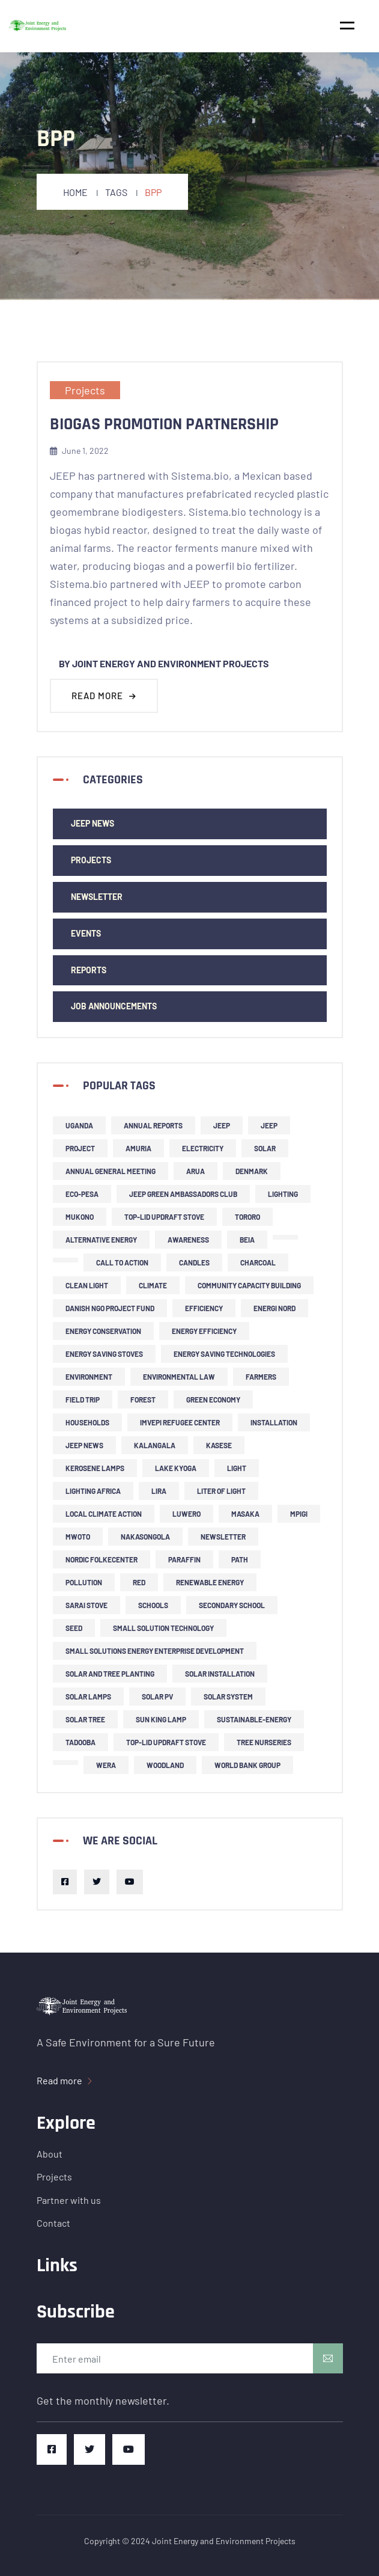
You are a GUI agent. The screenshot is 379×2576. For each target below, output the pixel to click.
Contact (53, 2223)
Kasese (219, 1445)
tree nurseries (264, 1742)
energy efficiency (204, 1331)
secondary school (232, 1605)
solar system (228, 1696)
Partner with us (69, 2200)
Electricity (202, 1148)
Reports (88, 970)
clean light (86, 1285)
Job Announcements (114, 1006)
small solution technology (163, 1628)
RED (139, 1582)
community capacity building (249, 1285)
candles (194, 1262)
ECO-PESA (82, 1194)
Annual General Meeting (110, 1171)
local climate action (103, 1514)
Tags (116, 192)
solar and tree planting (109, 1673)
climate (153, 1285)
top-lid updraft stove (164, 1217)
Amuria (138, 1148)
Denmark (251, 1171)
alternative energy (101, 1239)
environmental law (179, 1376)
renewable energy (210, 1582)
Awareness (188, 1239)
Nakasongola (145, 1536)
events (86, 933)
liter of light (221, 1491)
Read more (103, 695)
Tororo (247, 1217)
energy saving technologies (224, 1354)
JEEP (221, 1125)
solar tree (85, 1719)
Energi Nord (274, 1308)
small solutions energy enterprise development (154, 1651)
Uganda (79, 1125)
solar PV (157, 1696)
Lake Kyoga (175, 1468)
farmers (261, 1376)
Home (75, 192)
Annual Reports (153, 1125)
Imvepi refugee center (180, 1422)
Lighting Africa (93, 1491)
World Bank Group (247, 1765)
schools (153, 1605)
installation (273, 1422)
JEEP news (92, 823)
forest (143, 1399)
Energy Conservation (103, 1331)
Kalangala (154, 1445)
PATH (239, 1559)
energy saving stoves (104, 1354)
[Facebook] (65, 1882)
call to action (122, 1262)
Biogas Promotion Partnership (164, 424)
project (80, 1148)
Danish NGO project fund (109, 1308)
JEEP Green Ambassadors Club (183, 1194)
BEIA (247, 1239)
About (49, 2153)
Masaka (245, 1514)
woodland (165, 1765)
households (87, 1422)
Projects (85, 390)
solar (265, 1148)
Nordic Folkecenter (101, 1559)
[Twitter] (96, 1882)
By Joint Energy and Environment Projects (164, 663)
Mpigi (299, 1514)
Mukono (79, 1217)
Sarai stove (86, 1605)
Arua (195, 1171)
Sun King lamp (161, 1719)
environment (88, 1376)
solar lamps (88, 1696)
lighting (283, 1194)
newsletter (97, 897)
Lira (158, 1491)
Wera (106, 1765)
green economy (213, 1399)
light (236, 1468)
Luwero (186, 1514)
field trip (82, 1399)
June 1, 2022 (79, 450)
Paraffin (184, 1559)
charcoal (258, 1262)
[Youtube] (130, 1882)
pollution (83, 1582)
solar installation (220, 1673)
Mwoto (77, 1536)
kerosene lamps (94, 1468)
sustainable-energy (254, 1719)
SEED (73, 1628)
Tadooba (80, 1742)
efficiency (204, 1308)
